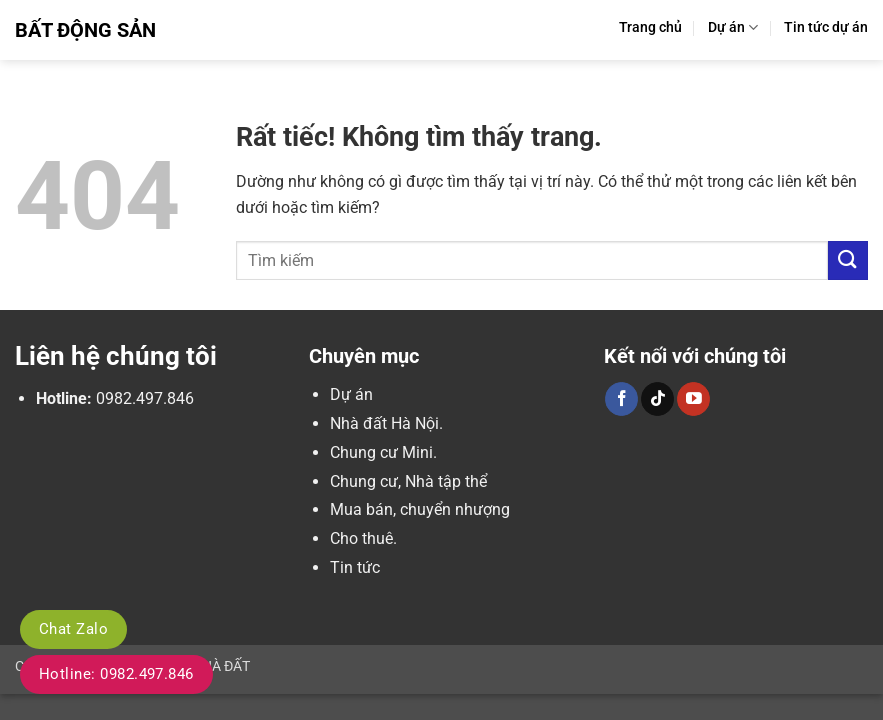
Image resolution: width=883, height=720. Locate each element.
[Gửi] (848, 260)
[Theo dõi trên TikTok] (657, 399)
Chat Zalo (73, 629)
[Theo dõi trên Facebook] (621, 399)
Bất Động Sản (85, 30)
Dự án (733, 27)
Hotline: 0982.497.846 (116, 674)
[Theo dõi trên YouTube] (693, 399)
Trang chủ (650, 27)
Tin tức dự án (826, 27)
